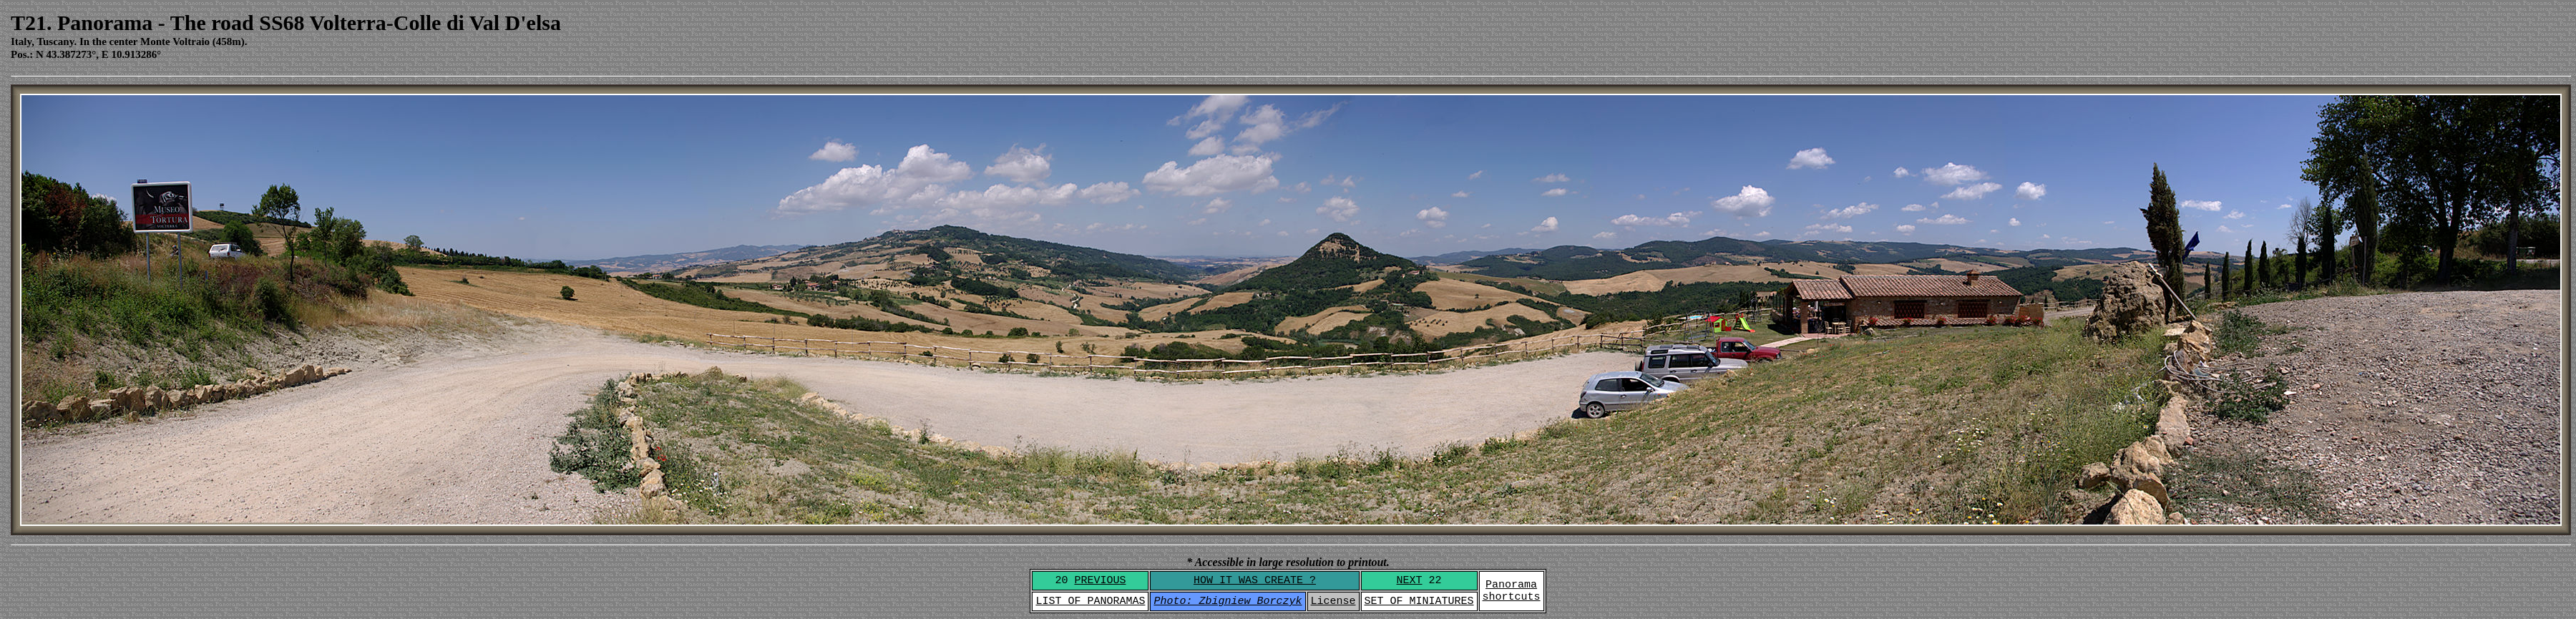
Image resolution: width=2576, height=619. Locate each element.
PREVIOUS (1100, 581)
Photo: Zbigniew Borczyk (1227, 601)
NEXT (1410, 581)
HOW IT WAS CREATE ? (1255, 581)
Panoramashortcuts (1512, 591)
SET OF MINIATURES (1419, 601)
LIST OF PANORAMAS (1090, 601)
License (1333, 601)
